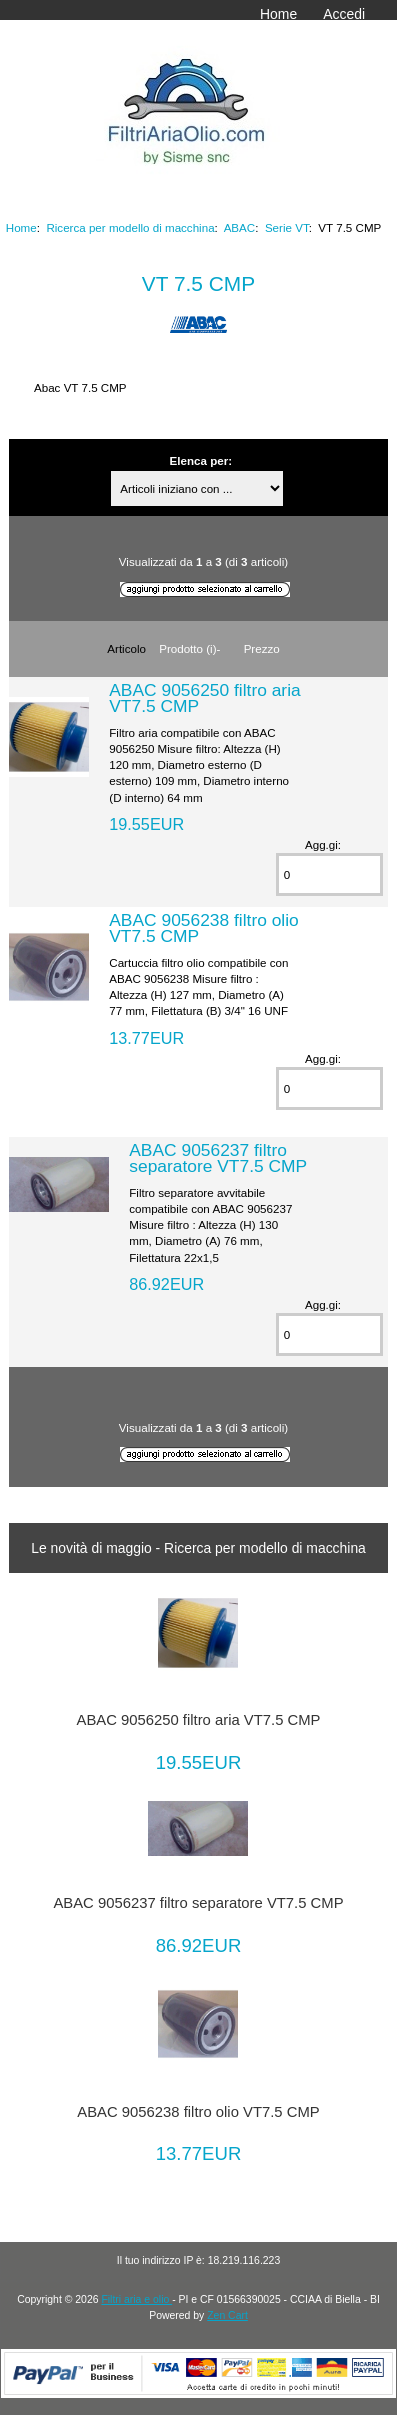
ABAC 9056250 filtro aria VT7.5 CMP (204, 698)
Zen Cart (227, 2315)
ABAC (240, 227)
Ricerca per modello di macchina (130, 227)
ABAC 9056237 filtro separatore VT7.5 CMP (218, 1158)
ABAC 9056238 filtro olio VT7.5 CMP (203, 928)
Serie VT (287, 227)
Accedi (344, 14)
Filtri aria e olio (136, 2299)
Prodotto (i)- (189, 648)
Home (278, 14)
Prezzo (262, 648)
